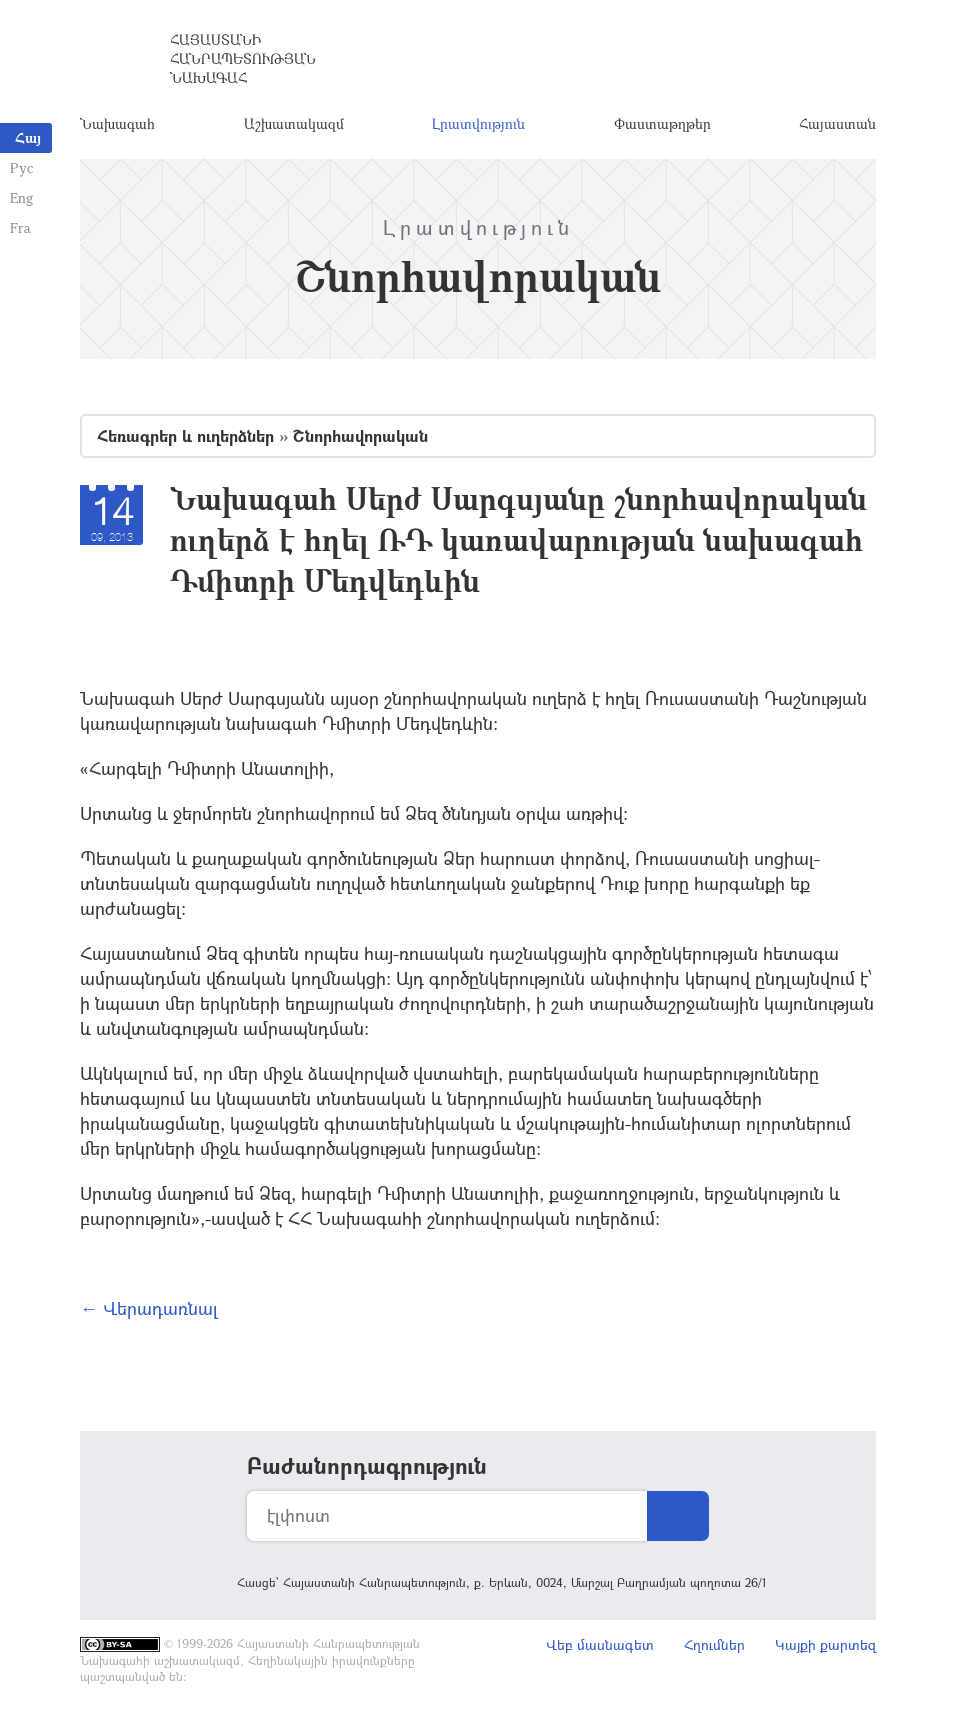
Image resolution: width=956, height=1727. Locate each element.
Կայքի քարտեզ (825, 1646)
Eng (21, 197)
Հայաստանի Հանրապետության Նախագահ (243, 59)
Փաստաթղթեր (662, 124)
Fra (20, 227)
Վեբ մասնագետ (600, 1646)
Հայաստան (837, 124)
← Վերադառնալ (149, 1310)
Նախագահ (117, 124)
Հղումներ (714, 1646)
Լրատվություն (478, 124)
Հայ (28, 137)
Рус (21, 167)
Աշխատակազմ (294, 124)
